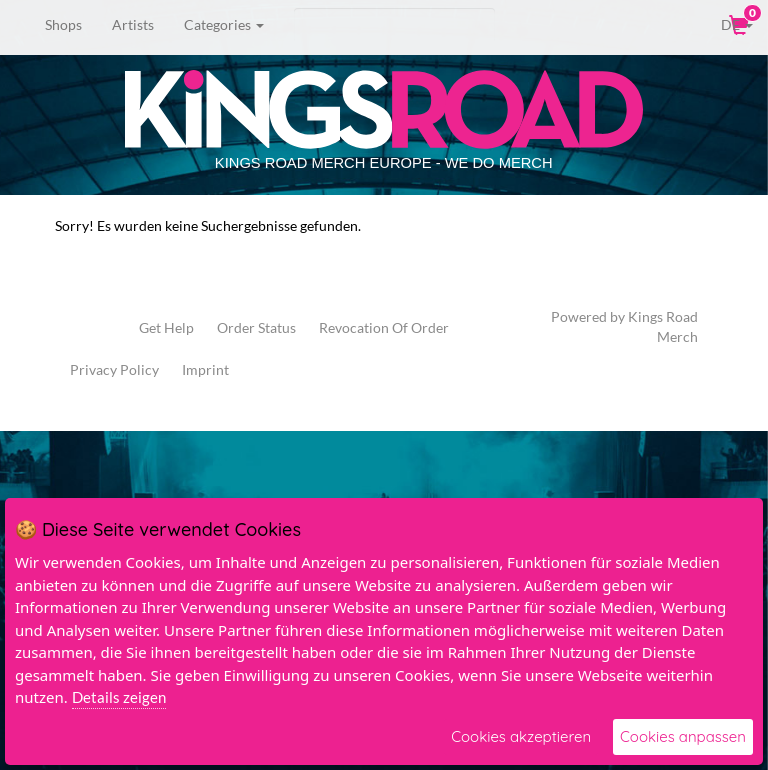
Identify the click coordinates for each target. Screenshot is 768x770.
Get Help (166, 327)
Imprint (205, 369)
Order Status (256, 327)
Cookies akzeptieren (521, 736)
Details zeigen (119, 697)
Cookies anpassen (683, 736)
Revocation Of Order (384, 327)
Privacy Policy (114, 369)
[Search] (394, 25)
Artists (133, 24)
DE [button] (723, 24)
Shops (63, 24)
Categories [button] (224, 24)
